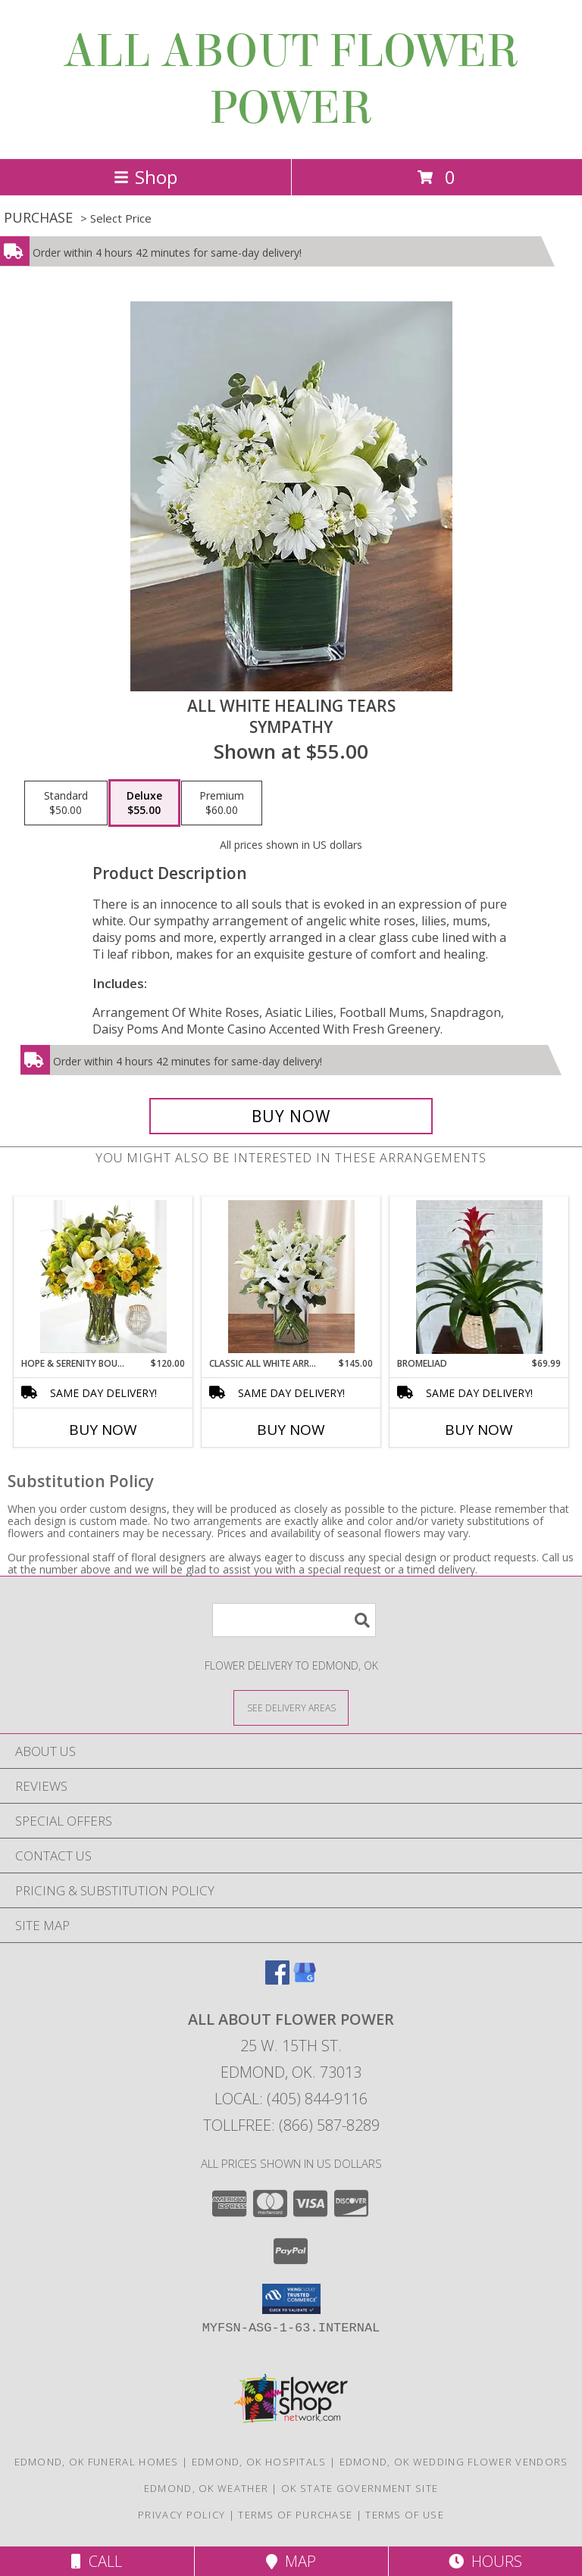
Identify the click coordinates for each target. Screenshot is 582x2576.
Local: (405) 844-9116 (291, 2098)
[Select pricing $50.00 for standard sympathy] (66, 803)
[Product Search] (294, 1620)
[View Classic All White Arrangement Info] (291, 1276)
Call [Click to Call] (96, 2561)
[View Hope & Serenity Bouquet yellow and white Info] (103, 1276)
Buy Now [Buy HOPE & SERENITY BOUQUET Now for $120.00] (103, 1429)
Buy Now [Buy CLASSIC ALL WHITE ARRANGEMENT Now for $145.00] (291, 1429)
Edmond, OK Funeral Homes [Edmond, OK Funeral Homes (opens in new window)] (96, 2461)
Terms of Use (404, 2514)
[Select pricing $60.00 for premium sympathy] (221, 803)
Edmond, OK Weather (206, 2488)
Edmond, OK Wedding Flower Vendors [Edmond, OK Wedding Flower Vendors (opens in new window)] (454, 2461)
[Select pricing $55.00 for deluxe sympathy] (144, 803)
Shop (145, 176)
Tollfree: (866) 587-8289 (291, 2125)
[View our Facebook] (277, 1979)
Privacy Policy (181, 2514)
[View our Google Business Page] (305, 1979)
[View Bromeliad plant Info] (479, 1277)
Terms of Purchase (295, 2514)
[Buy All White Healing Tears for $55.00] (291, 1116)
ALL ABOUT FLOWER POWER (291, 79)
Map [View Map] (291, 2561)
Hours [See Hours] (485, 2561)
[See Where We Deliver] (291, 1707)
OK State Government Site (359, 2488)
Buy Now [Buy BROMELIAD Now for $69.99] (479, 1429)
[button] (291, 2299)
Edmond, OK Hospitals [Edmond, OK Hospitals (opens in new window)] (259, 2461)
